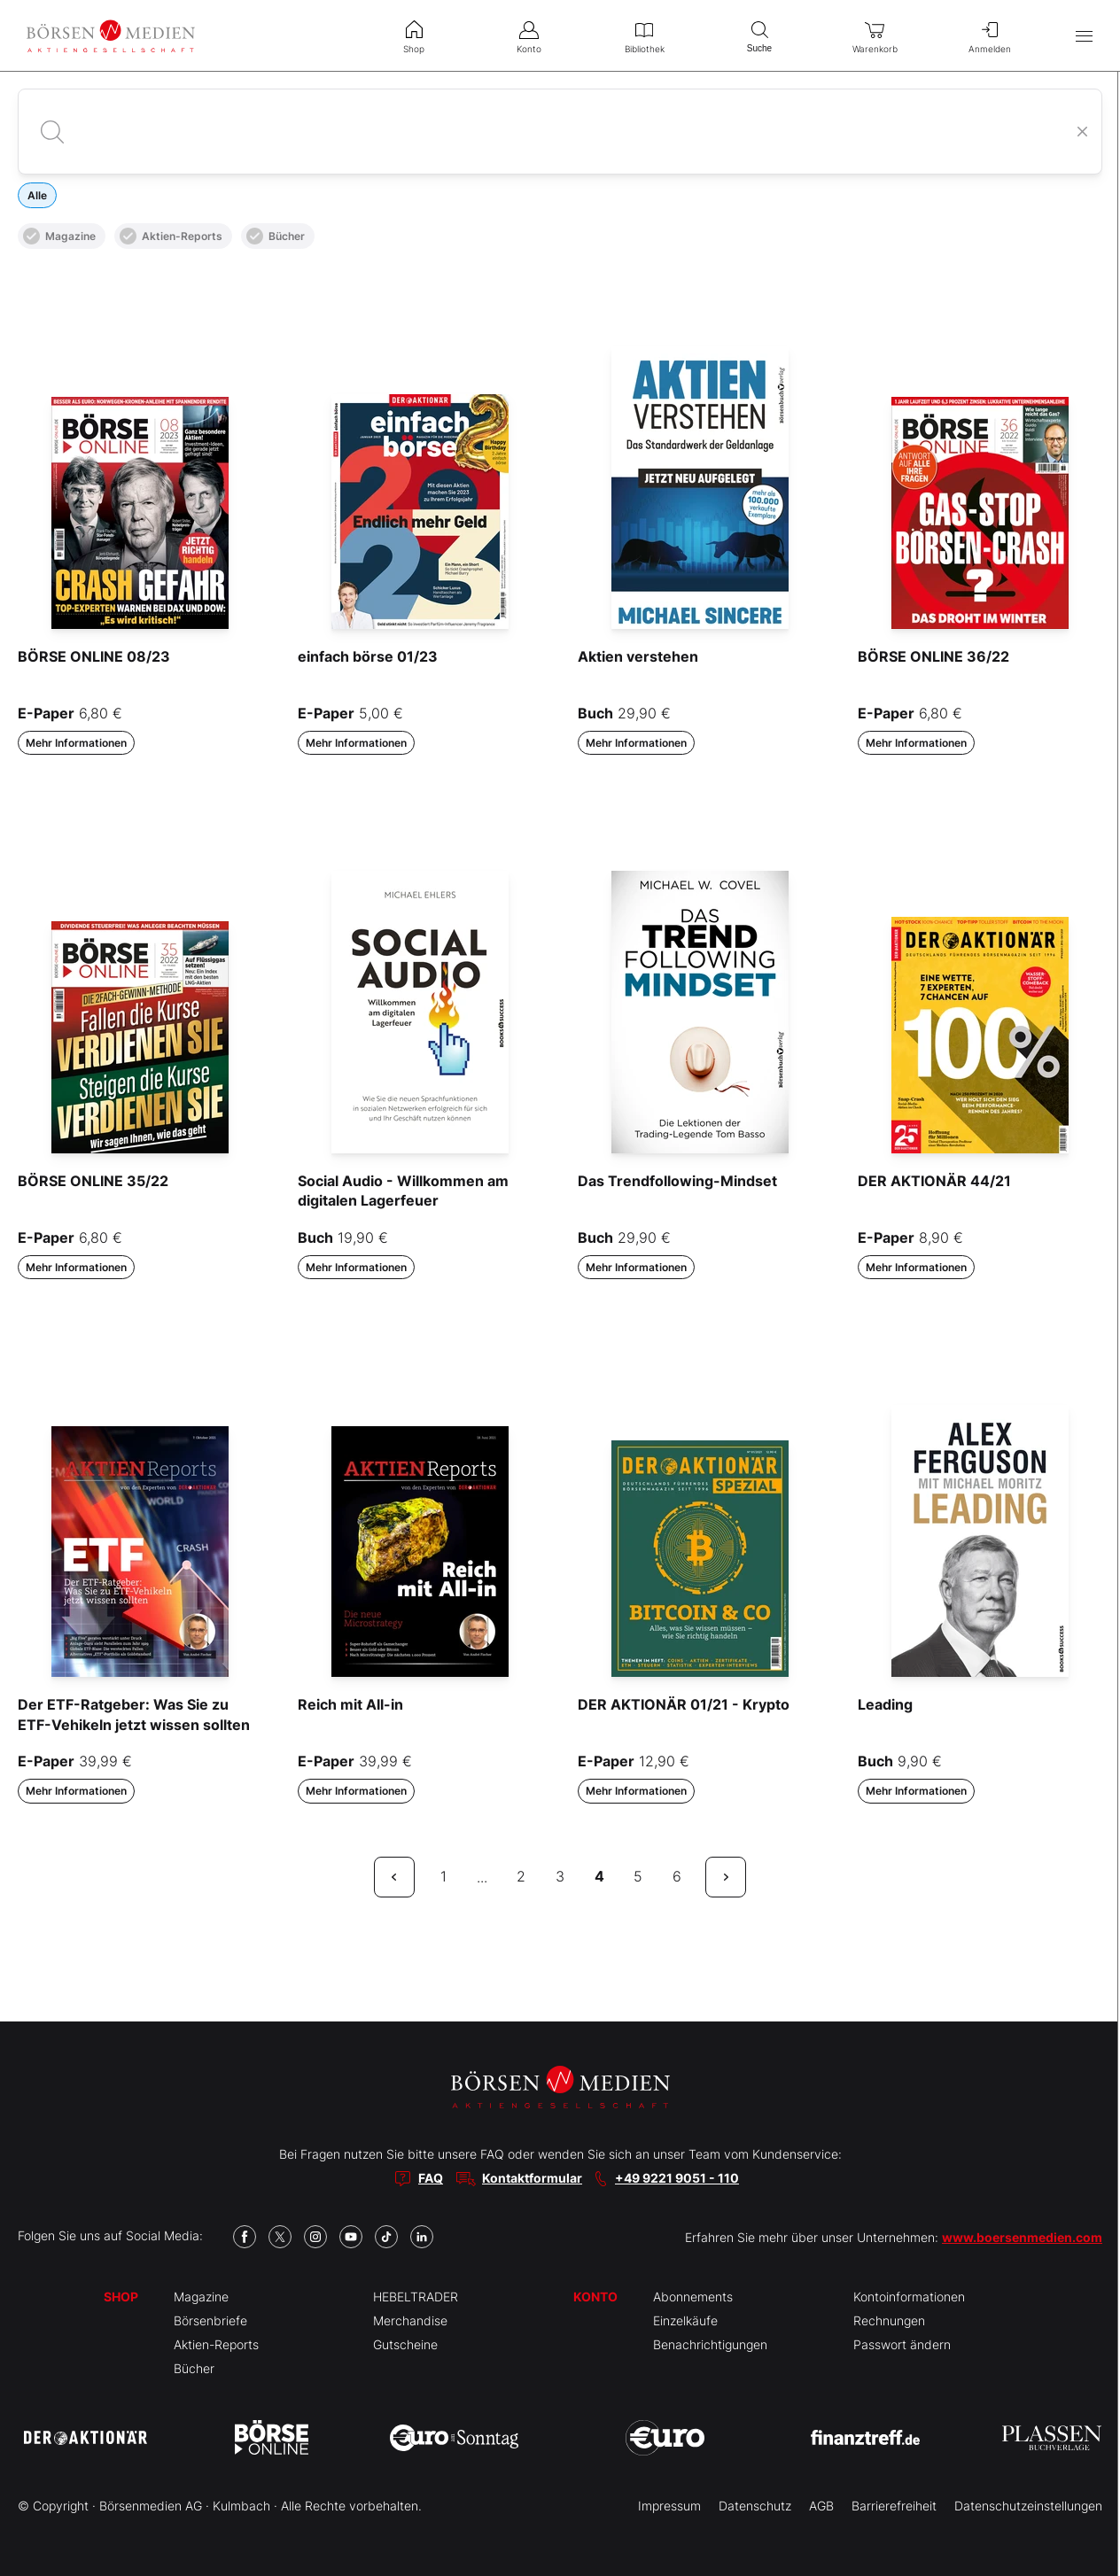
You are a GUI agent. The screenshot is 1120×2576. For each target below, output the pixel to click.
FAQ (430, 2177)
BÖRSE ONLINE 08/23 (94, 656)
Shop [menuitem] (413, 35)
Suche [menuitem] (759, 35)
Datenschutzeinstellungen (1028, 2505)
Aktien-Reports (171, 236)
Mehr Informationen (76, 742)
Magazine (59, 236)
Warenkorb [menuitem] (874, 35)
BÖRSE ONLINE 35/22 (93, 1181)
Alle (37, 195)
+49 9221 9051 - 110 (677, 2177)
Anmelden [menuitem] (989, 35)
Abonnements (693, 2296)
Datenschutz (755, 2505)
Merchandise (410, 2320)
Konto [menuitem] (529, 35)
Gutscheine (405, 2344)
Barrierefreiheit (894, 2505)
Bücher (275, 236)
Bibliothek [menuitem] (644, 35)
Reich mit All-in (350, 1704)
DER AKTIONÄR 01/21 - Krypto (683, 1704)
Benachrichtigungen (710, 2344)
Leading (885, 1704)
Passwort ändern (902, 2344)
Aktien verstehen (638, 656)
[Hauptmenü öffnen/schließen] (1084, 36)
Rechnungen (889, 2320)
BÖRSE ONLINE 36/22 (933, 656)
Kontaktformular (532, 2177)
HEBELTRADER (415, 2296)
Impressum (669, 2505)
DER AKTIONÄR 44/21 (934, 1181)
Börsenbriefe (210, 2320)
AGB (821, 2505)
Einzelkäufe (685, 2320)
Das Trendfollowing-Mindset (677, 1181)
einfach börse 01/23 (368, 656)
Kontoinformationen (909, 2296)
